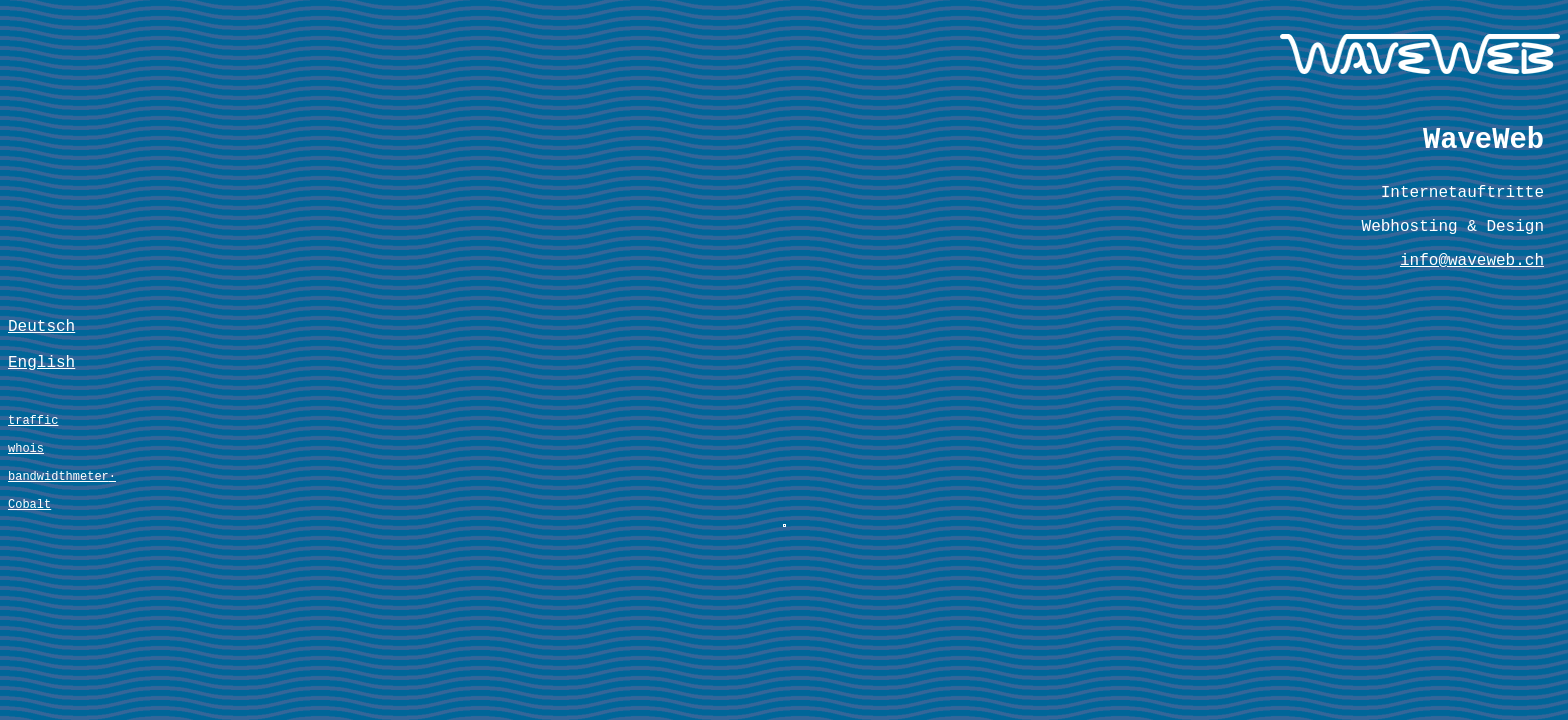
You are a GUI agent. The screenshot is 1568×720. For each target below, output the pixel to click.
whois (26, 508)
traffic (33, 474)
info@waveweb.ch (1472, 289)
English (41, 410)
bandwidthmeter (58, 542)
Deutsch (41, 366)
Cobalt (29, 576)
